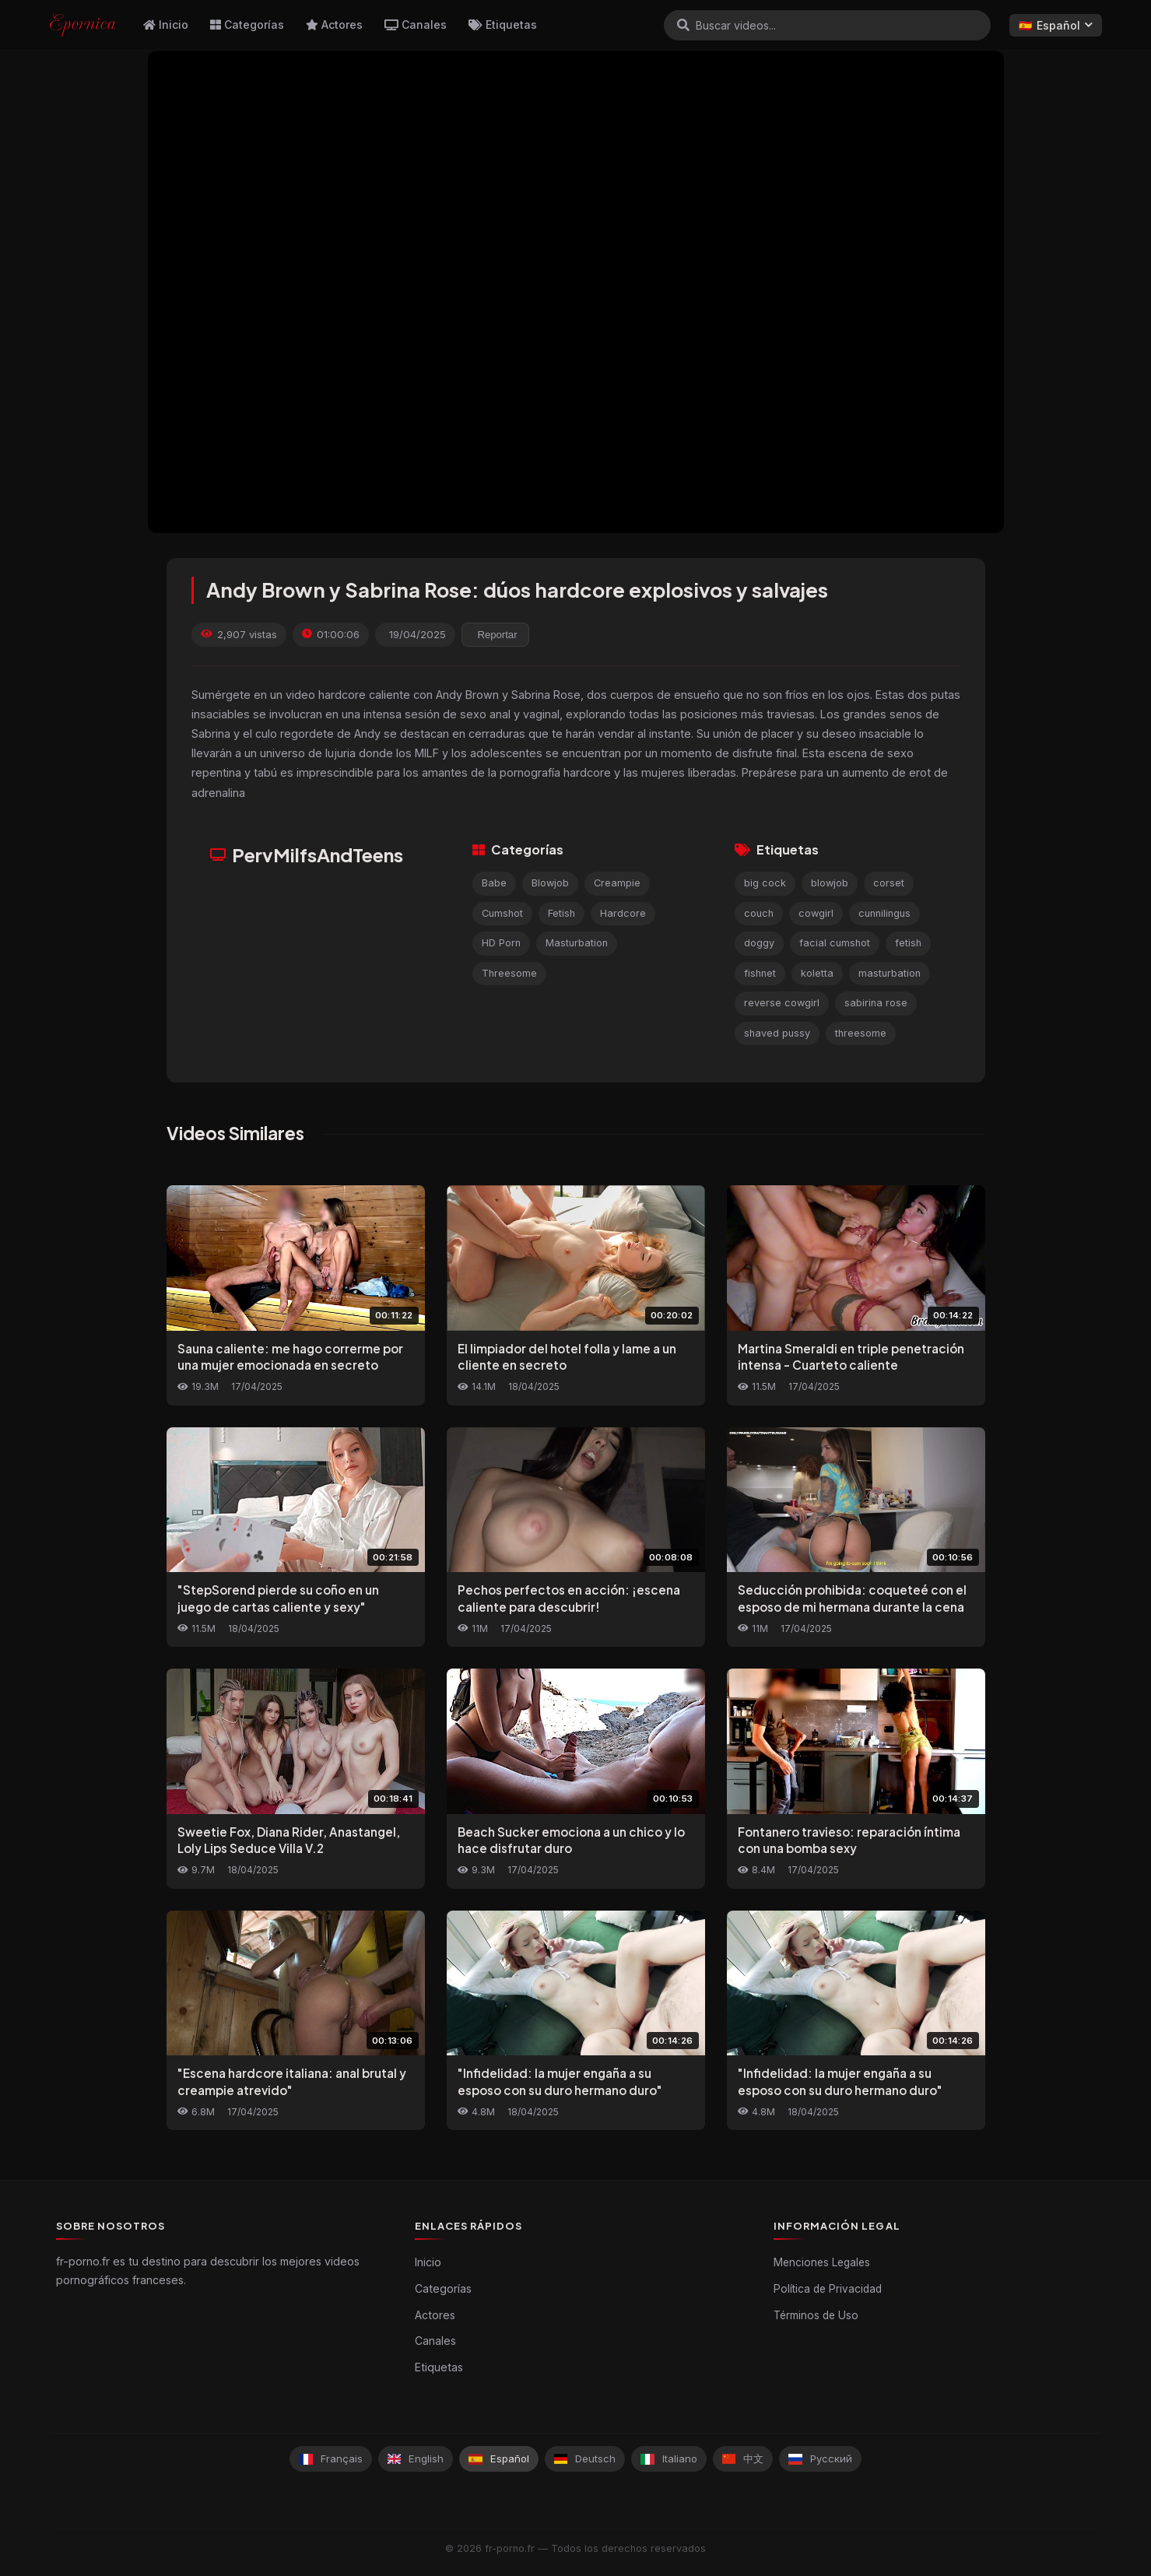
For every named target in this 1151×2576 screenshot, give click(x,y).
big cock (765, 883)
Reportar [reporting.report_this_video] (498, 634)
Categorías (247, 24)
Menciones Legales (822, 2262)
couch (759, 913)
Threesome (509, 973)
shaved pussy (777, 1033)
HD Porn (501, 943)
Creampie (617, 883)
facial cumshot (834, 943)
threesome (860, 1033)
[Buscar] (683, 25)
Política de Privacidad (828, 2289)
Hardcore (623, 913)
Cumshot (502, 913)
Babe (494, 883)
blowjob (829, 883)
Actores (334, 24)
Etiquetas (502, 24)
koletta (817, 973)
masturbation (889, 973)
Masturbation (577, 943)
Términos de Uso (816, 2315)
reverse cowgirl (781, 1003)
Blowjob (550, 883)
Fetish (561, 913)
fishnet (760, 973)
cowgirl (815, 913)
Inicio (165, 24)
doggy (759, 943)
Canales (415, 24)
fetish (908, 943)
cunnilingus (884, 913)
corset (888, 883)
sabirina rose (875, 1003)
